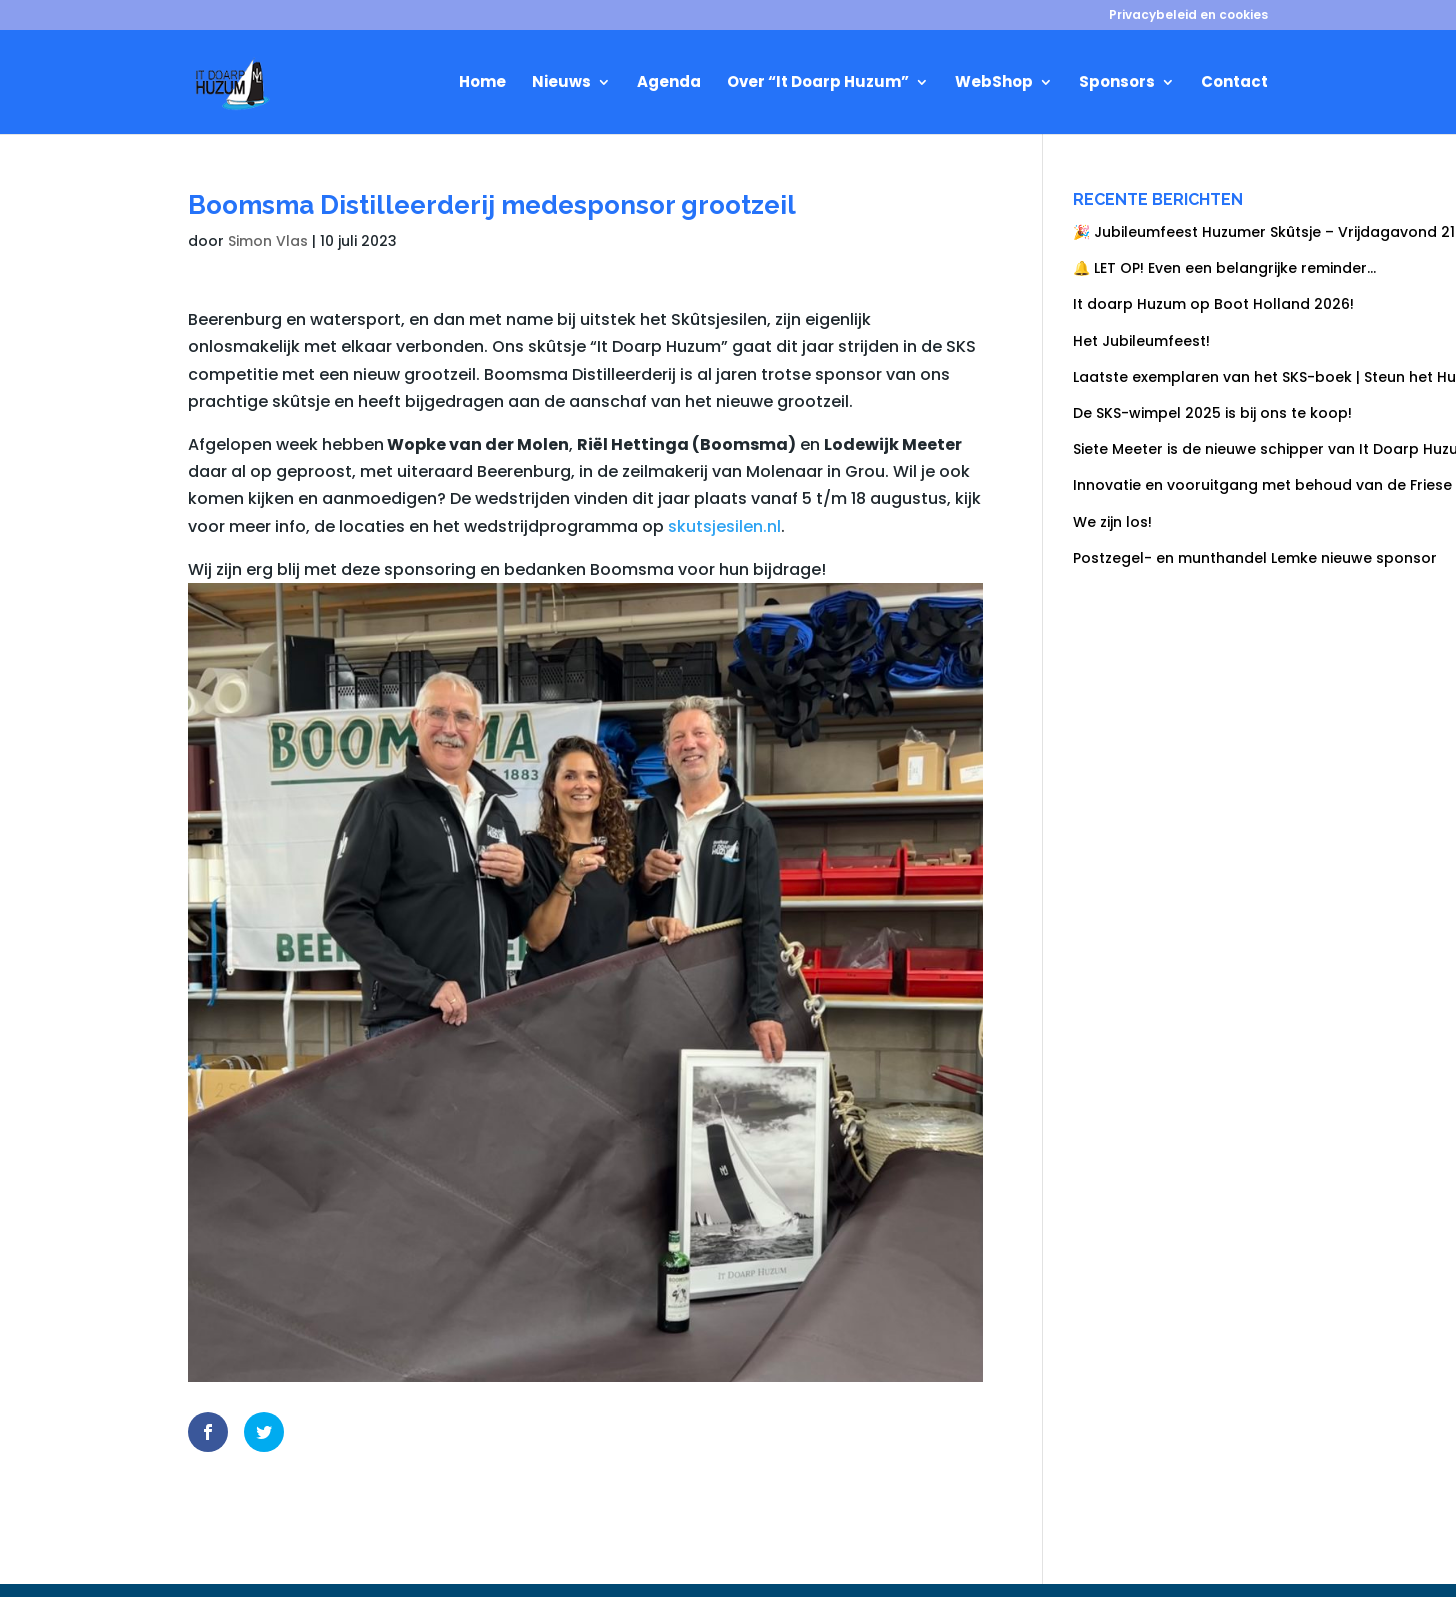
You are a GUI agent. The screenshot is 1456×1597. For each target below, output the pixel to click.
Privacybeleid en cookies (1188, 16)
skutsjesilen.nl (724, 526)
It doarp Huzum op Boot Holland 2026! (1213, 304)
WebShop (994, 83)
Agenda (669, 83)
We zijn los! (1112, 522)
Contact (1234, 83)
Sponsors (1117, 83)
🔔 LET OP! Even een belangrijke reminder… (1224, 268)
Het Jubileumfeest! (1141, 341)
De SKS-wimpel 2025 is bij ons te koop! (1214, 413)
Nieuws (561, 83)
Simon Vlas (268, 241)
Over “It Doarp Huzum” (818, 83)
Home (482, 83)
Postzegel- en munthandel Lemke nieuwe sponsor (1255, 558)
